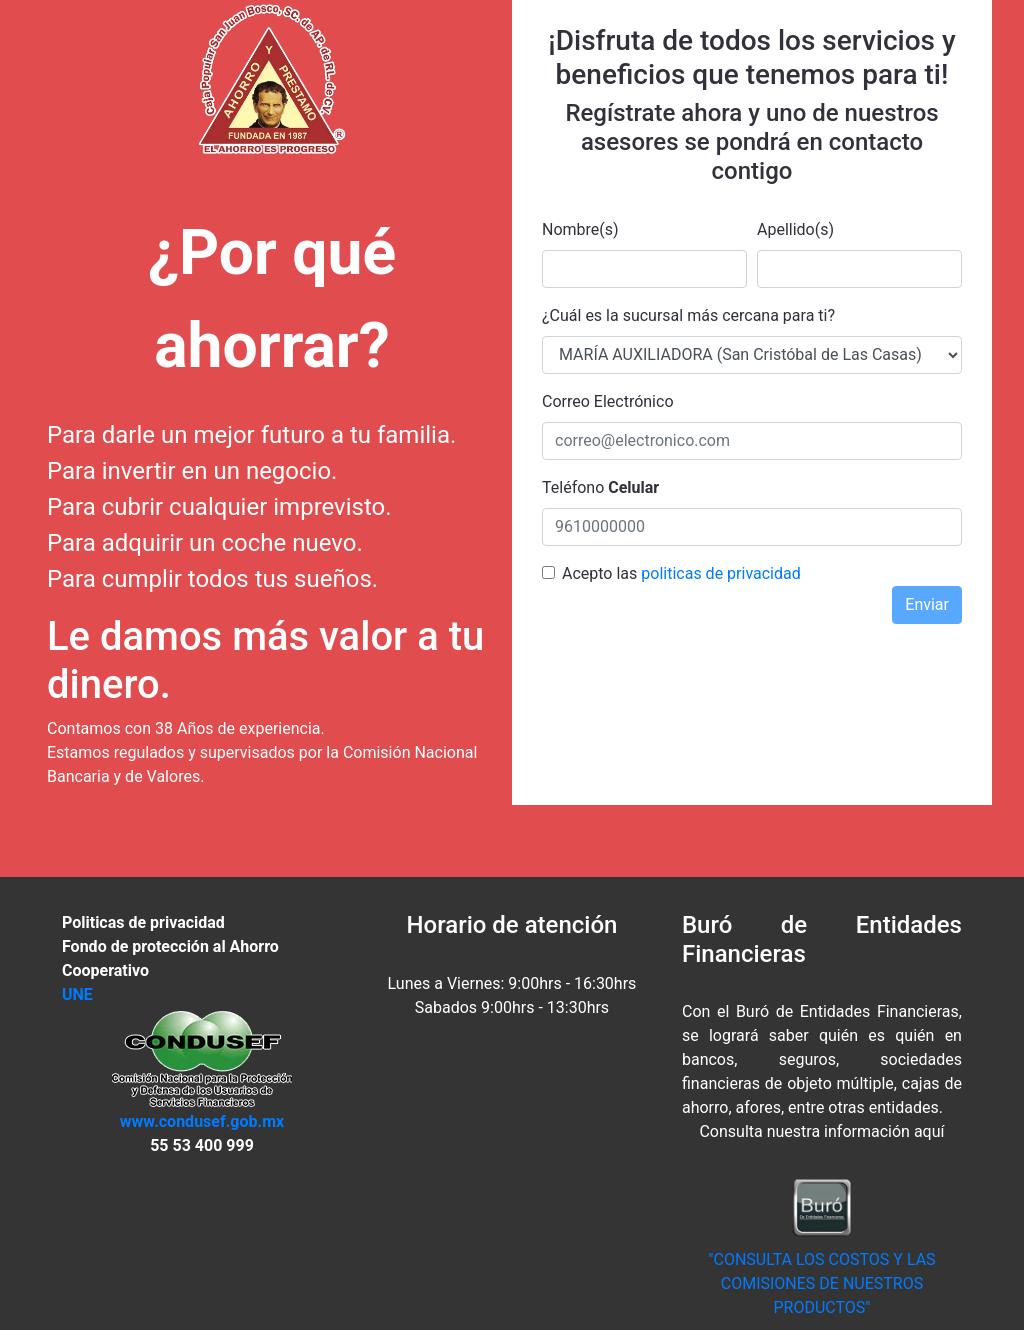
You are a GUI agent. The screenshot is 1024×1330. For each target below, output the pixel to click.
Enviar (927, 604)
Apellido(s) (795, 229)
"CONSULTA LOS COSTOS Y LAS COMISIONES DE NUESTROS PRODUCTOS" (821, 1283)
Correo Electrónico (608, 401)
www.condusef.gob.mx (202, 1121)
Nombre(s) (580, 229)
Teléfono (600, 487)
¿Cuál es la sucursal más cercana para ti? (688, 315)
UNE (77, 994)
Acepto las (599, 573)
